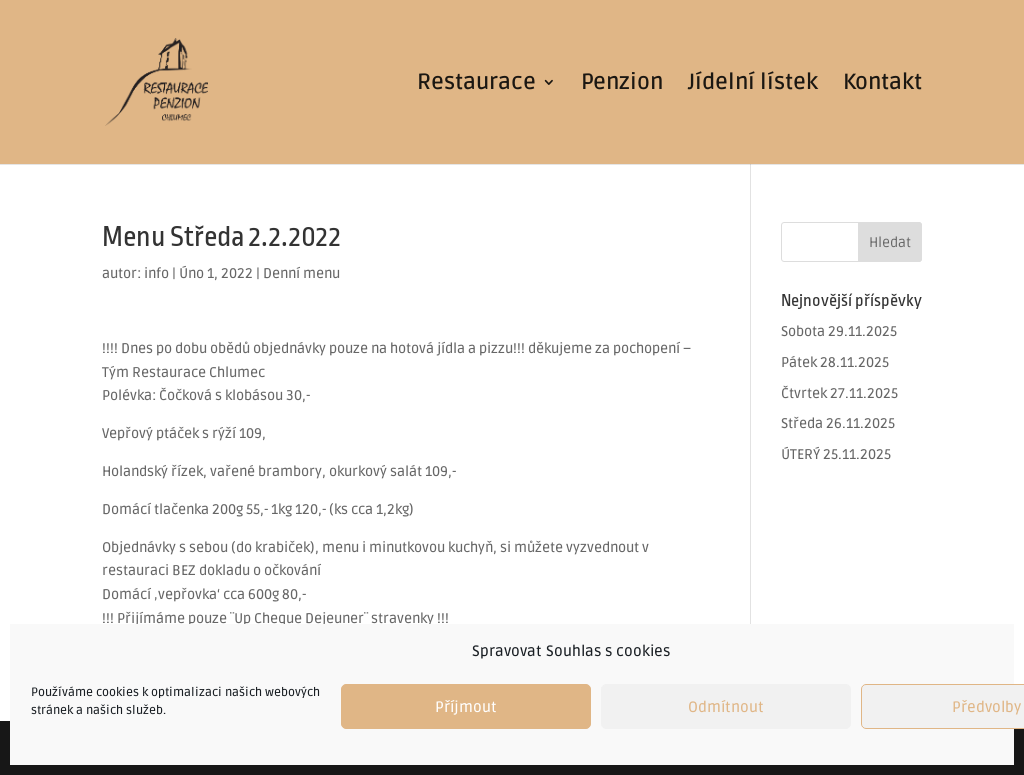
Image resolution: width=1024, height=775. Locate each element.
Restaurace (476, 85)
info (156, 273)
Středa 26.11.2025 (838, 423)
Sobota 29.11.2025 (839, 331)
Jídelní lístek (753, 85)
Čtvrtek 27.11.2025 (839, 393)
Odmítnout (726, 707)
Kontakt (882, 85)
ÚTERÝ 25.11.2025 (836, 454)
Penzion (622, 85)
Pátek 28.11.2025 (835, 362)
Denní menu (301, 273)
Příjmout (466, 707)
